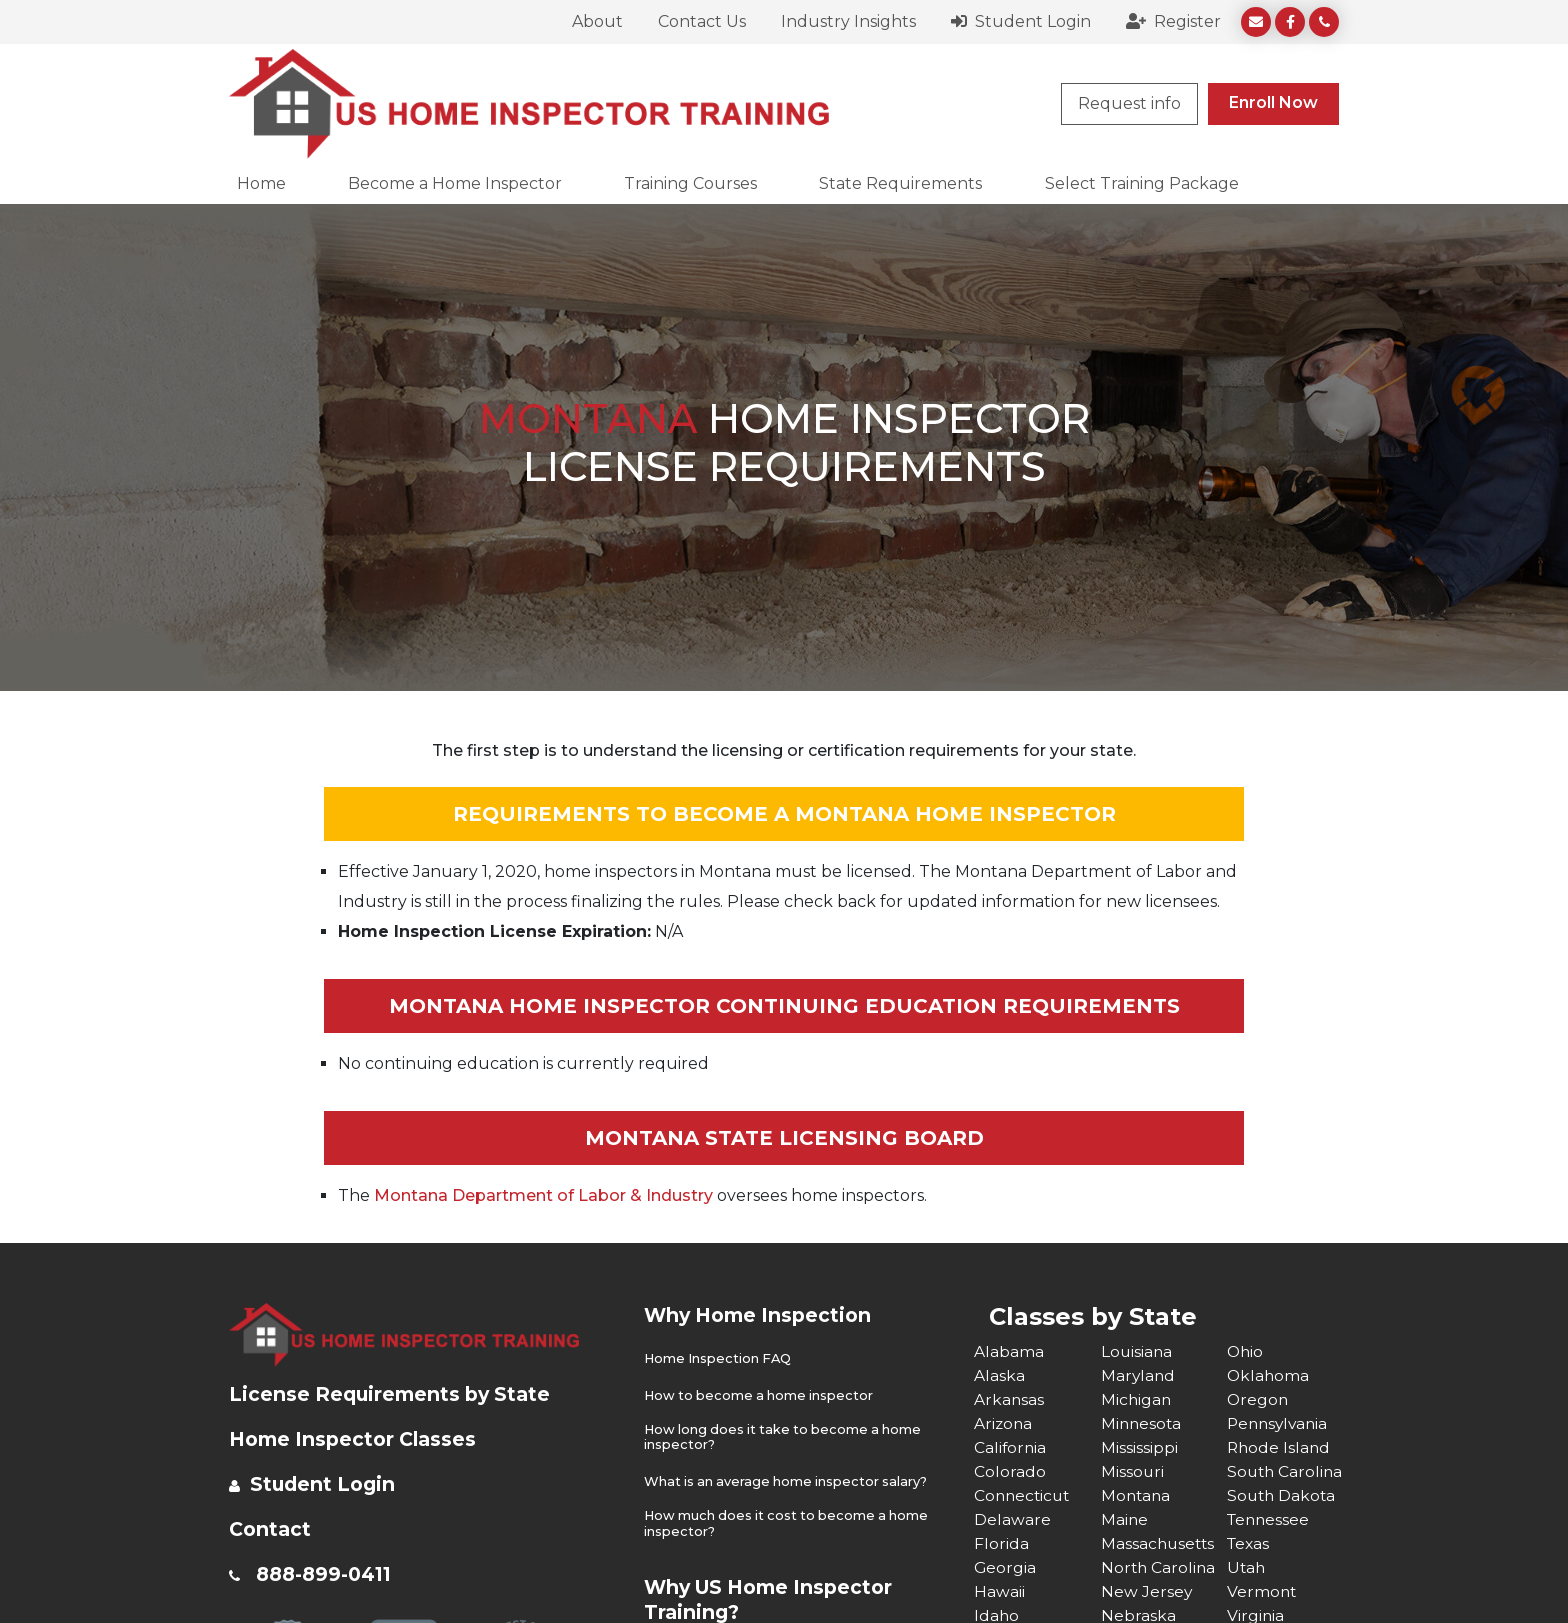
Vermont (1262, 1591)
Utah (1247, 1567)
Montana (1137, 1495)
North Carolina (1159, 1567)
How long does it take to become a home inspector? (787, 1436)
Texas (1249, 1543)
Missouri (1133, 1471)
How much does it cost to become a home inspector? (790, 1522)
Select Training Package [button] (1142, 183)
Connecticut (1024, 1495)
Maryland (1139, 1375)
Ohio (1246, 1351)
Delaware (1012, 1519)
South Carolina (1286, 1471)
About (597, 21)
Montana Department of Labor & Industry (543, 1195)
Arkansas (1009, 1399)
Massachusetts (1159, 1543)
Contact (271, 1529)
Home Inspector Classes (358, 1439)
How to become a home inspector (761, 1394)
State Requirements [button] (900, 183)
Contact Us (702, 21)
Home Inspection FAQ (719, 1358)
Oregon (1258, 1399)
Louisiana (1137, 1351)
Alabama (1009, 1351)
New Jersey (1147, 1591)
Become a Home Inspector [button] (455, 183)
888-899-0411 (328, 1574)
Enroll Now (1273, 102)
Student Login (1021, 21)
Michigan (1137, 1399)
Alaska (999, 1375)
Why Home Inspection (762, 1315)
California (1011, 1447)
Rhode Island (1280, 1447)
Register (1173, 21)
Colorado (1010, 1471)
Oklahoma (1269, 1375)
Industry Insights (848, 21)
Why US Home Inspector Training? (775, 1597)
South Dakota (1283, 1495)
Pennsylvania (1280, 1423)
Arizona (1004, 1423)
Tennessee (1270, 1519)
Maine (1125, 1519)
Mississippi (1139, 1447)
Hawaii (999, 1591)
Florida (1001, 1543)
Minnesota (1142, 1423)
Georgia (1005, 1567)
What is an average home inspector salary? (789, 1480)
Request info (1129, 103)
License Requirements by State (394, 1394)
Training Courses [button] (690, 183)
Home (261, 183)
